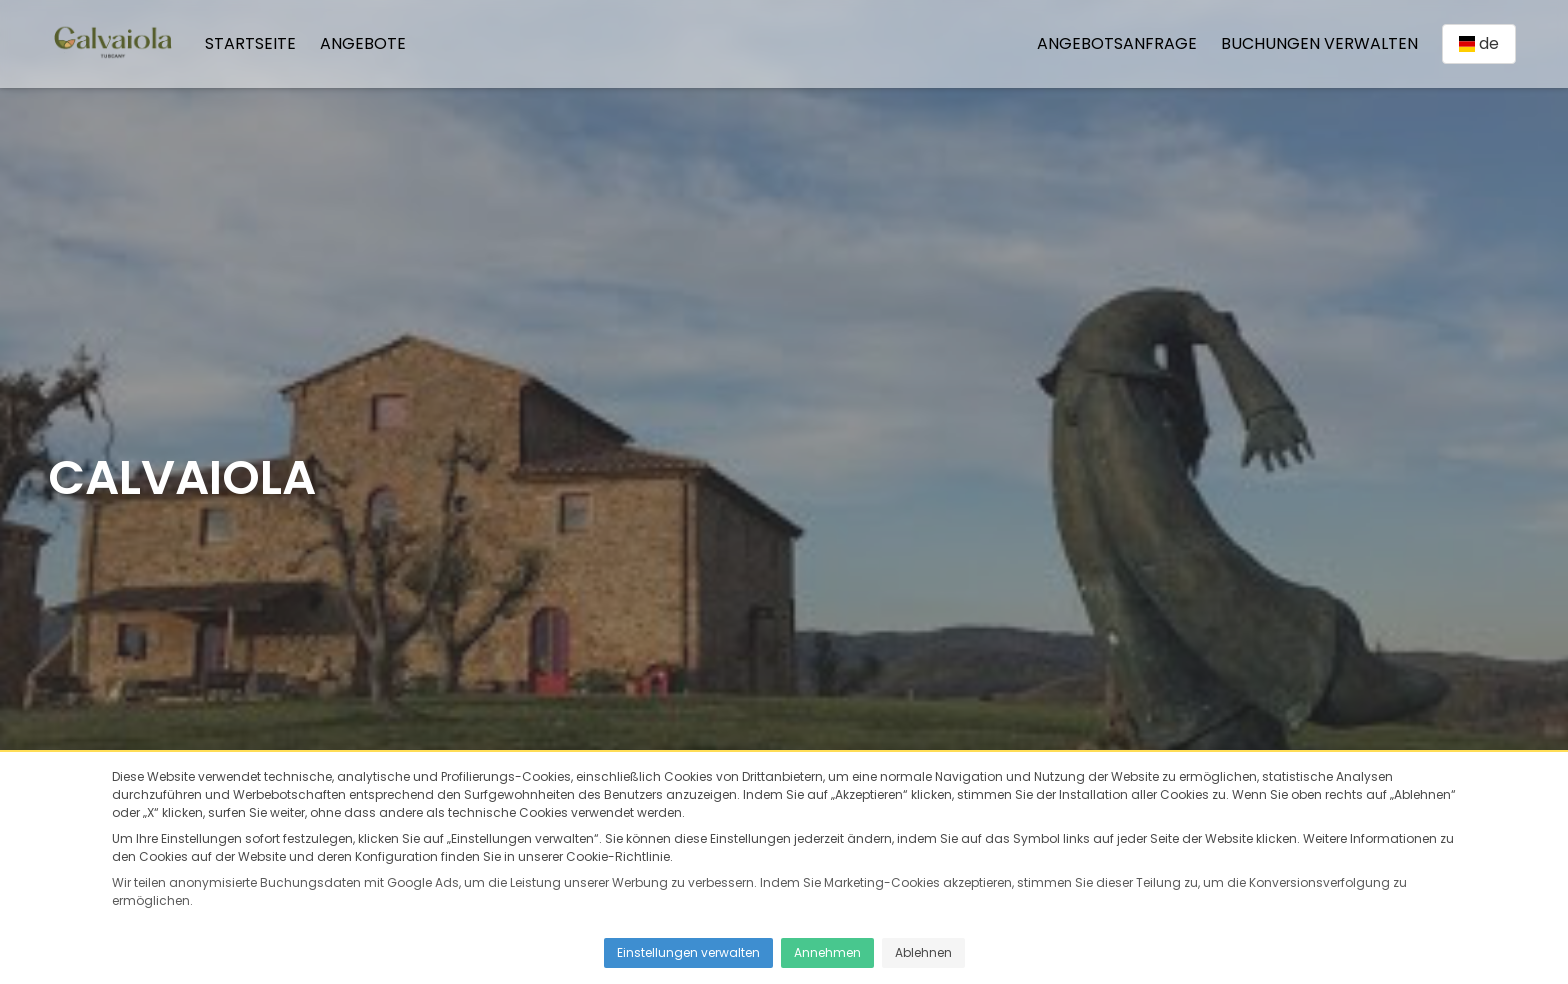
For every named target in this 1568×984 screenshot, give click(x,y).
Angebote (363, 43)
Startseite (250, 43)
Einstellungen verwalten (688, 952)
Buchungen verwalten (1319, 43)
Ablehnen (923, 952)
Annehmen (827, 952)
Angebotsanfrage (1117, 43)
